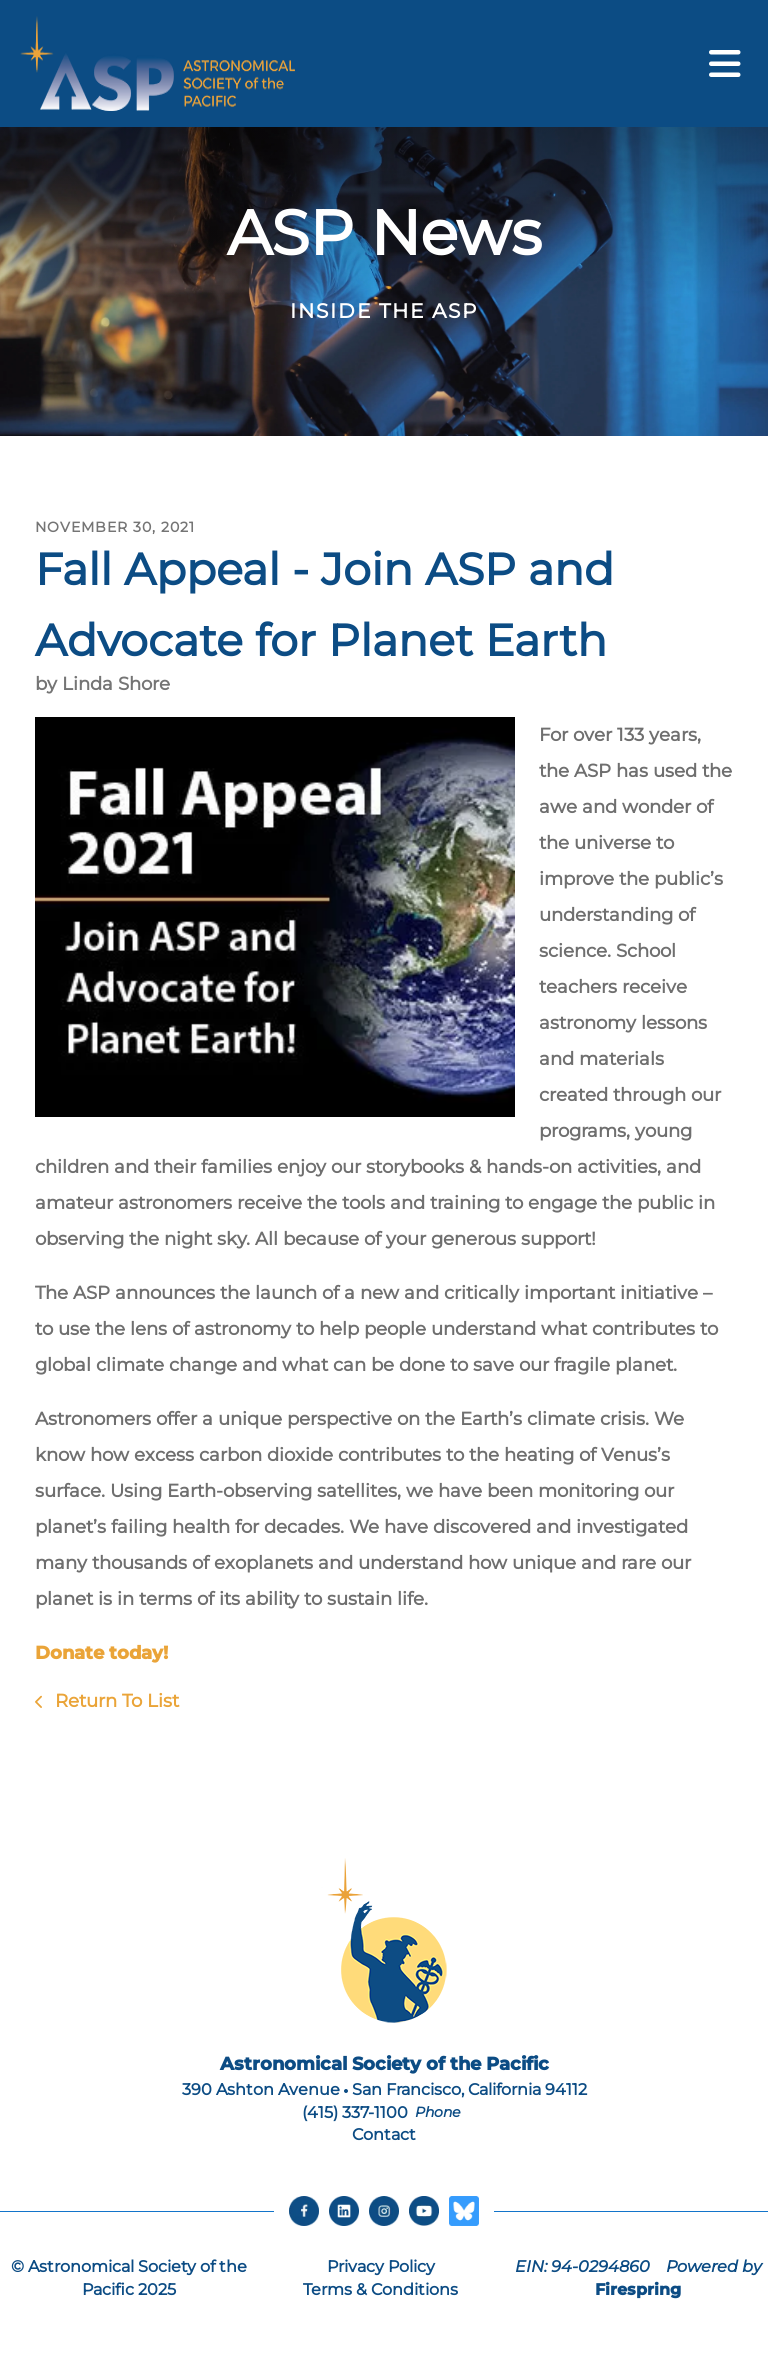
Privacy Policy (381, 2266)
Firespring (638, 2289)
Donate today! (101, 1653)
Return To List (114, 1701)
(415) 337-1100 (355, 2112)
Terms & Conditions (380, 2289)
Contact (384, 2134)
